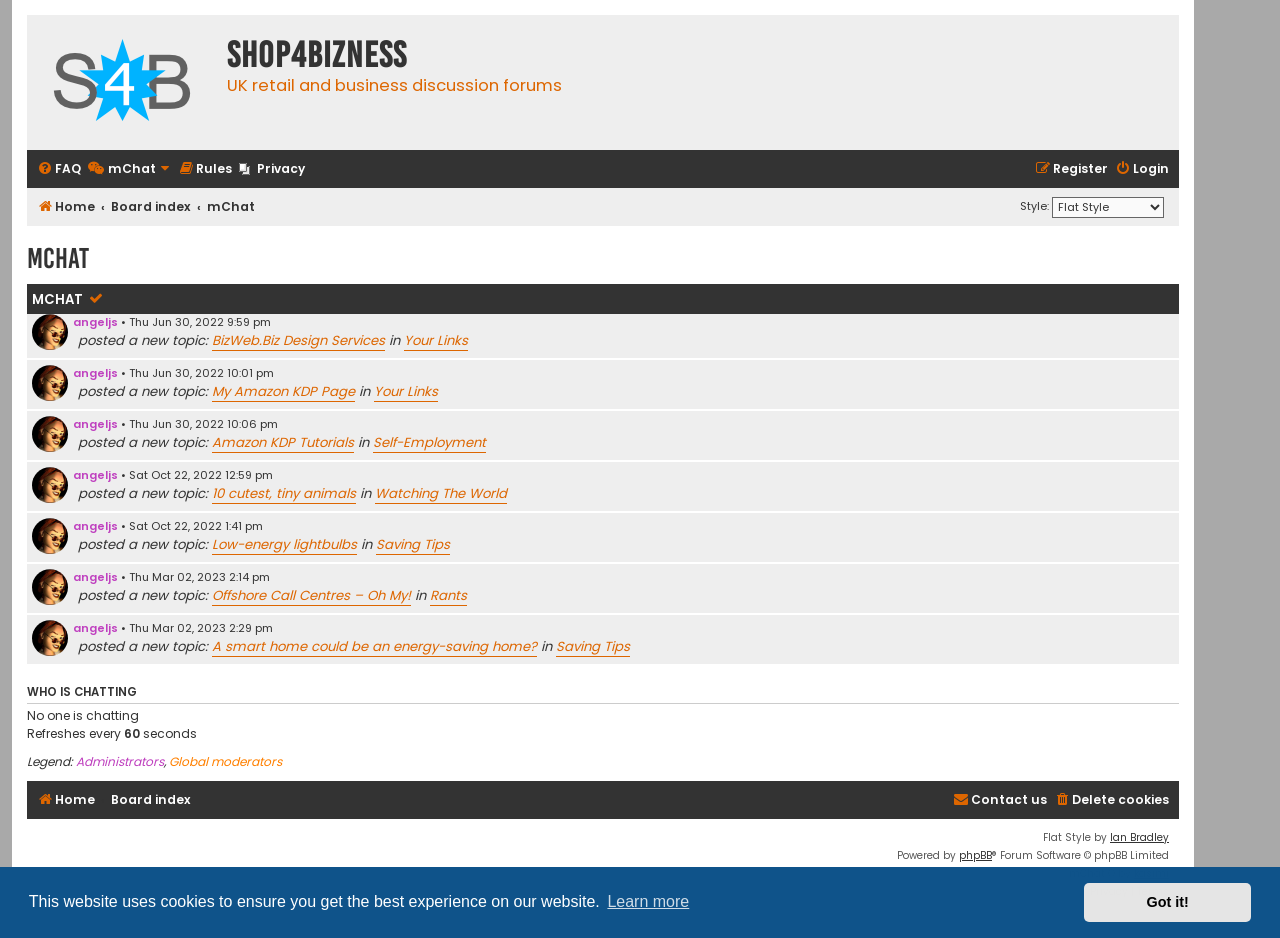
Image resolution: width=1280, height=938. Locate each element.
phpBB (975, 855)
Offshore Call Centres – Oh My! (311, 595)
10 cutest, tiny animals (284, 493)
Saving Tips (413, 544)
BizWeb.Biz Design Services (298, 340)
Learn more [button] (648, 901)
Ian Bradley (1139, 837)
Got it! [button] (1168, 902)
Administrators (120, 761)
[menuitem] (59, 169)
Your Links (436, 340)
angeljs (95, 322)
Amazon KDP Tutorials (283, 442)
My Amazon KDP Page (283, 391)
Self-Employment (429, 442)
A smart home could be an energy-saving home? (374, 646)
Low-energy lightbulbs (284, 544)
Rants (448, 595)
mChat (57, 299)
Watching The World (441, 493)
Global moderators (225, 761)
